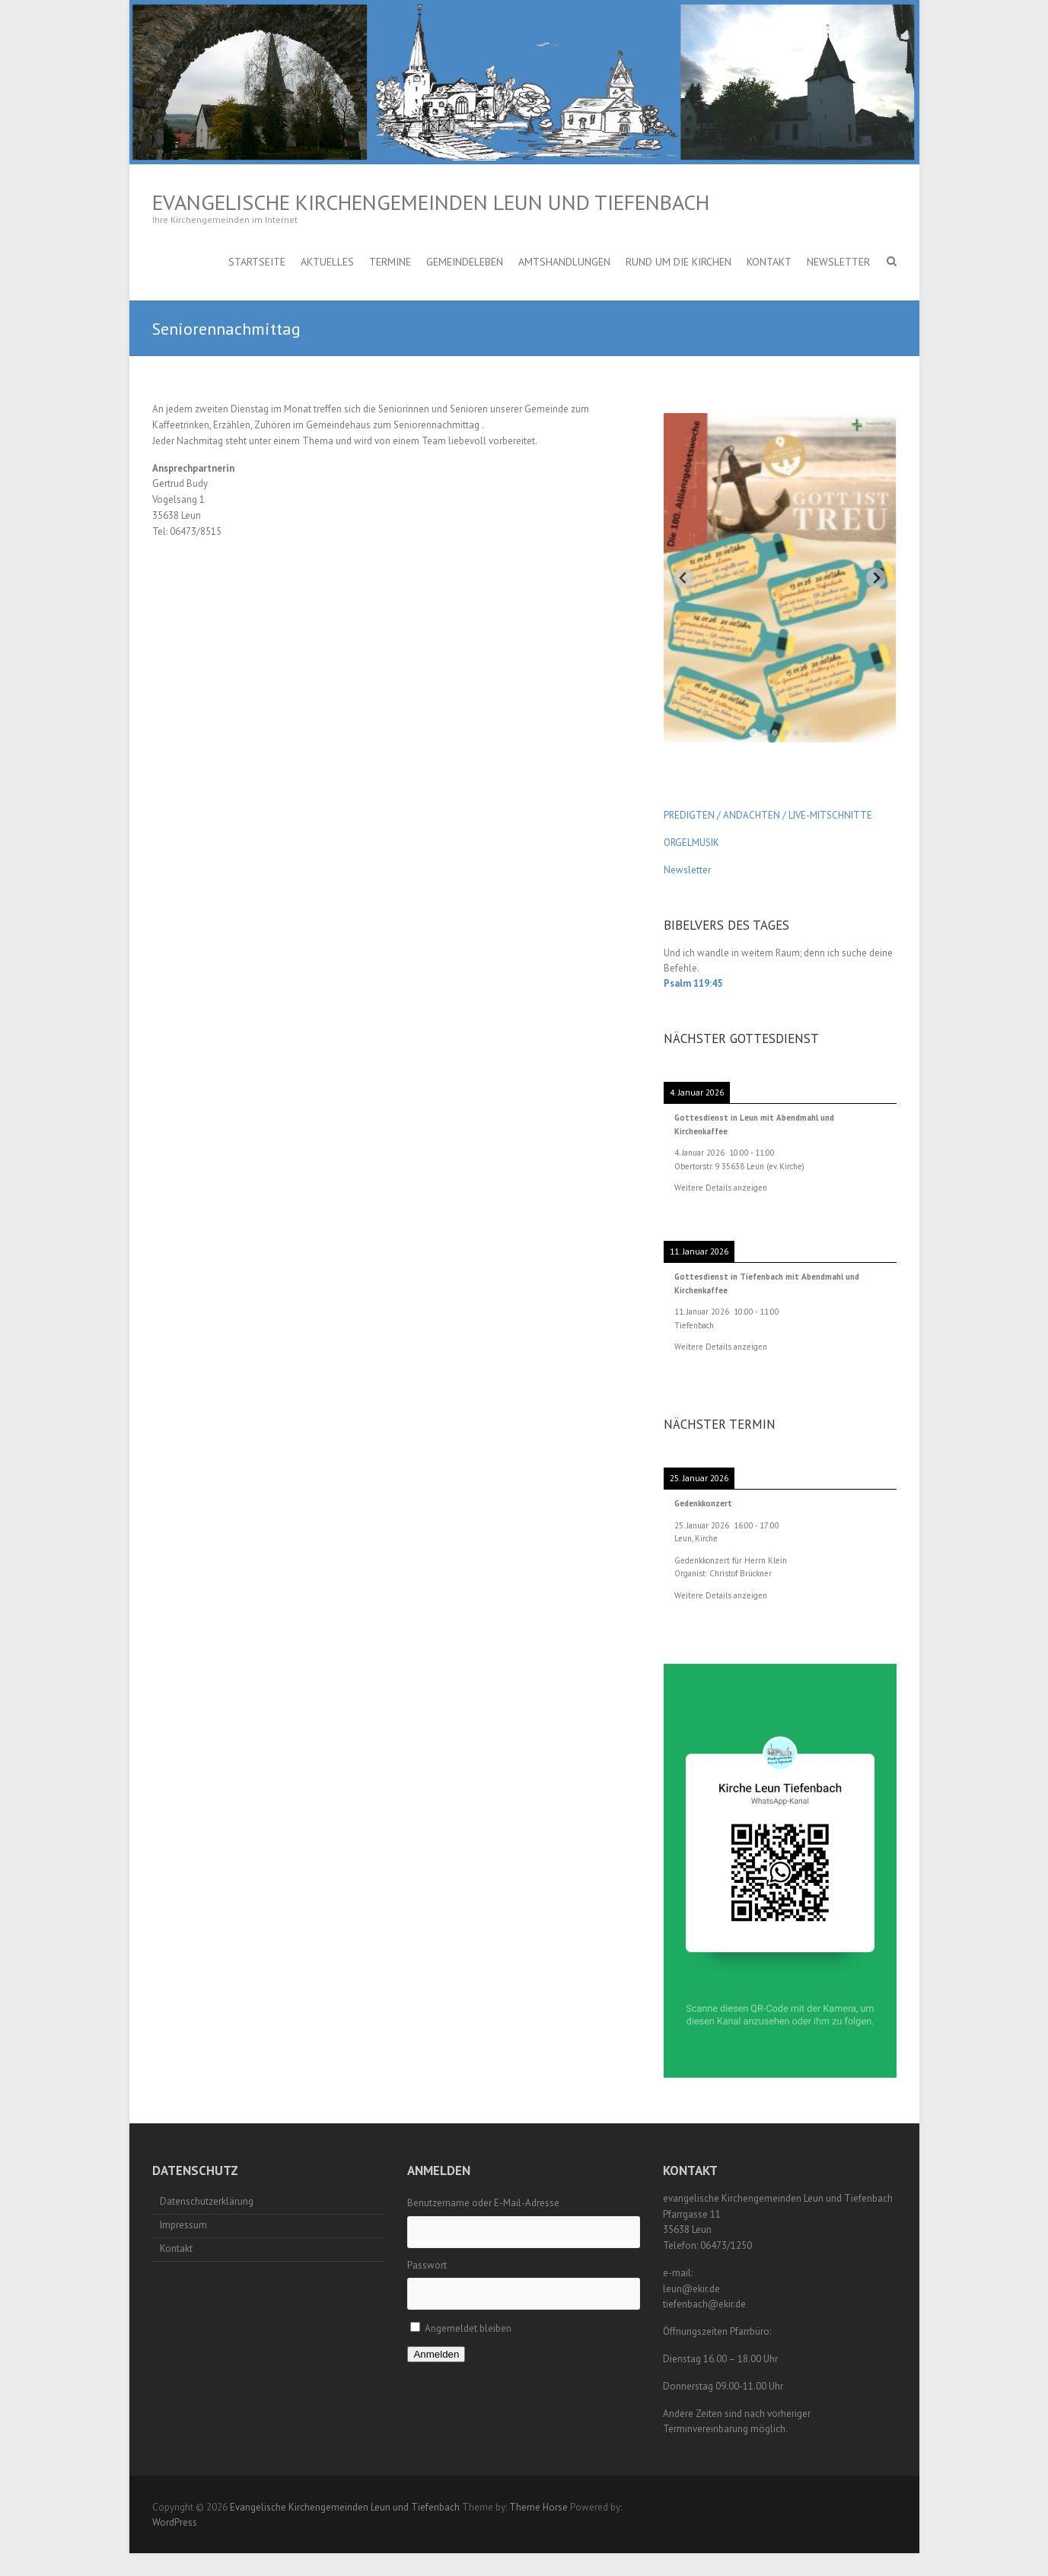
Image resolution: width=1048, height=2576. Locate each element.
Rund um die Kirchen (678, 262)
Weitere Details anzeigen (720, 1187)
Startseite (256, 262)
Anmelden (436, 2354)
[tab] (753, 732)
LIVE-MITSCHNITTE (829, 815)
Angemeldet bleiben (468, 2328)
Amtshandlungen (564, 262)
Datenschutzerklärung (206, 2201)
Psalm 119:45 (693, 983)
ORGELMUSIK (691, 842)
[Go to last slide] (684, 578)
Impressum (183, 2224)
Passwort (427, 2265)
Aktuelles (327, 262)
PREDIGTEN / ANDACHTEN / (725, 815)
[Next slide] (876, 578)
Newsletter (838, 262)
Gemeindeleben (464, 262)
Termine (390, 262)
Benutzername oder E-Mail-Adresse (483, 2202)
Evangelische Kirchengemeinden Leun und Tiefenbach (430, 202)
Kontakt (769, 262)
